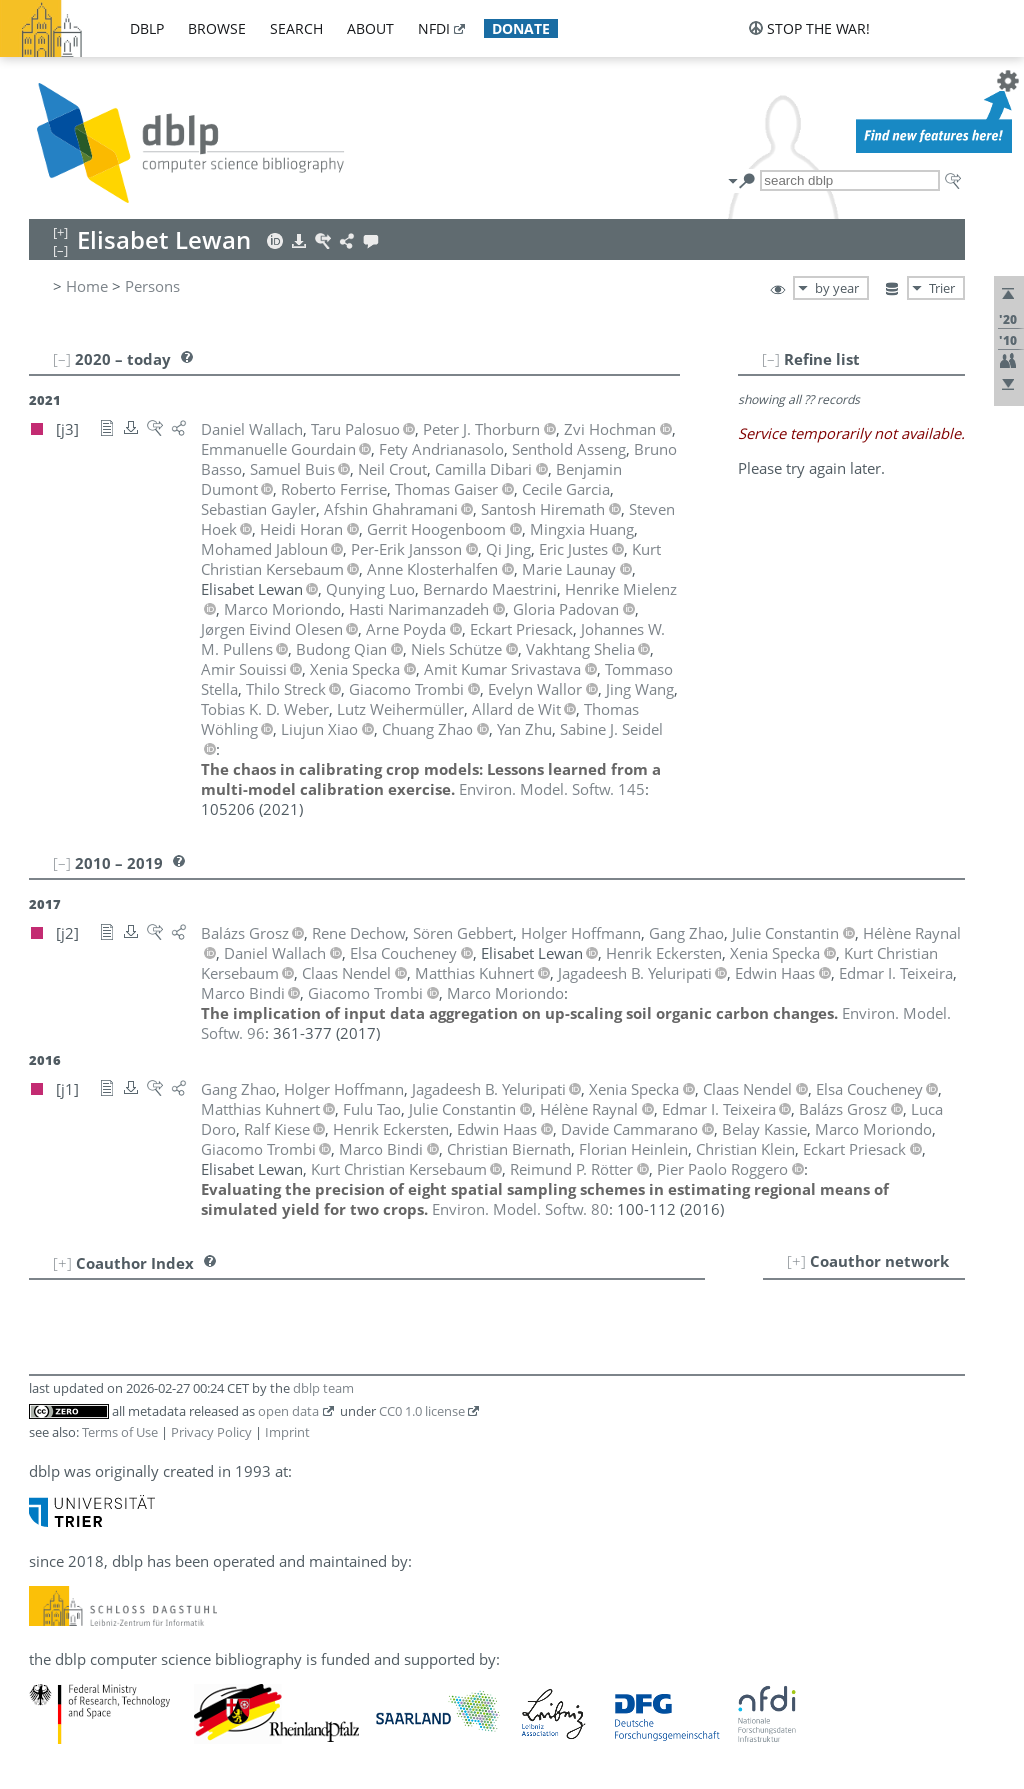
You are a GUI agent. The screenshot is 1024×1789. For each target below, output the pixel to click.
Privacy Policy (211, 1432)
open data (288, 1411)
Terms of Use (120, 1432)
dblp (147, 28)
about (370, 28)
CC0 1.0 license (422, 1411)
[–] (771, 359)
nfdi (434, 28)
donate (521, 28)
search (296, 28)
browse (217, 28)
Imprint (287, 1432)
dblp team (323, 1388)
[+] (796, 1261)
